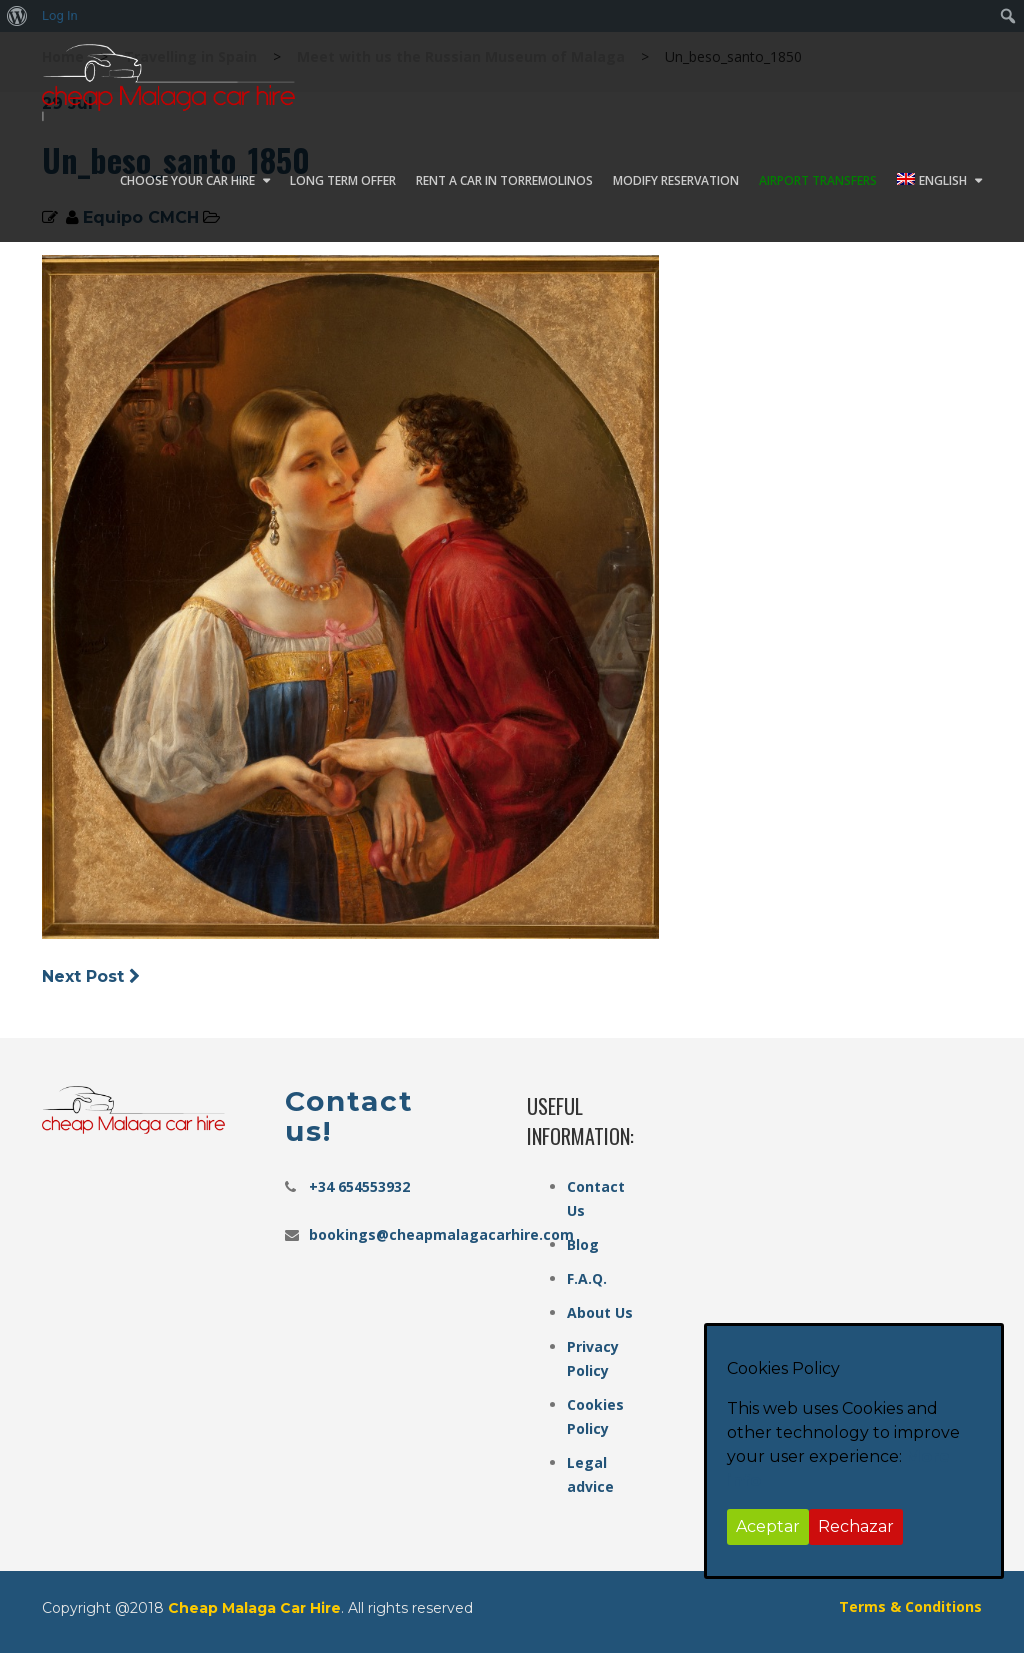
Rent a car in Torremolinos (504, 180)
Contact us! (349, 1116)
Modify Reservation (676, 180)
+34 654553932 (359, 1186)
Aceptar (768, 1526)
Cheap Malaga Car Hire (254, 1608)
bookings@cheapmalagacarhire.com (441, 1234)
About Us (600, 1312)
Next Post (93, 976)
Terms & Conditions (910, 1606)
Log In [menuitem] (60, 15)
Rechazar (856, 1526)
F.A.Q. (587, 1278)
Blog (583, 1244)
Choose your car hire (187, 180)
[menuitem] (17, 16)
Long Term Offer (343, 180)
